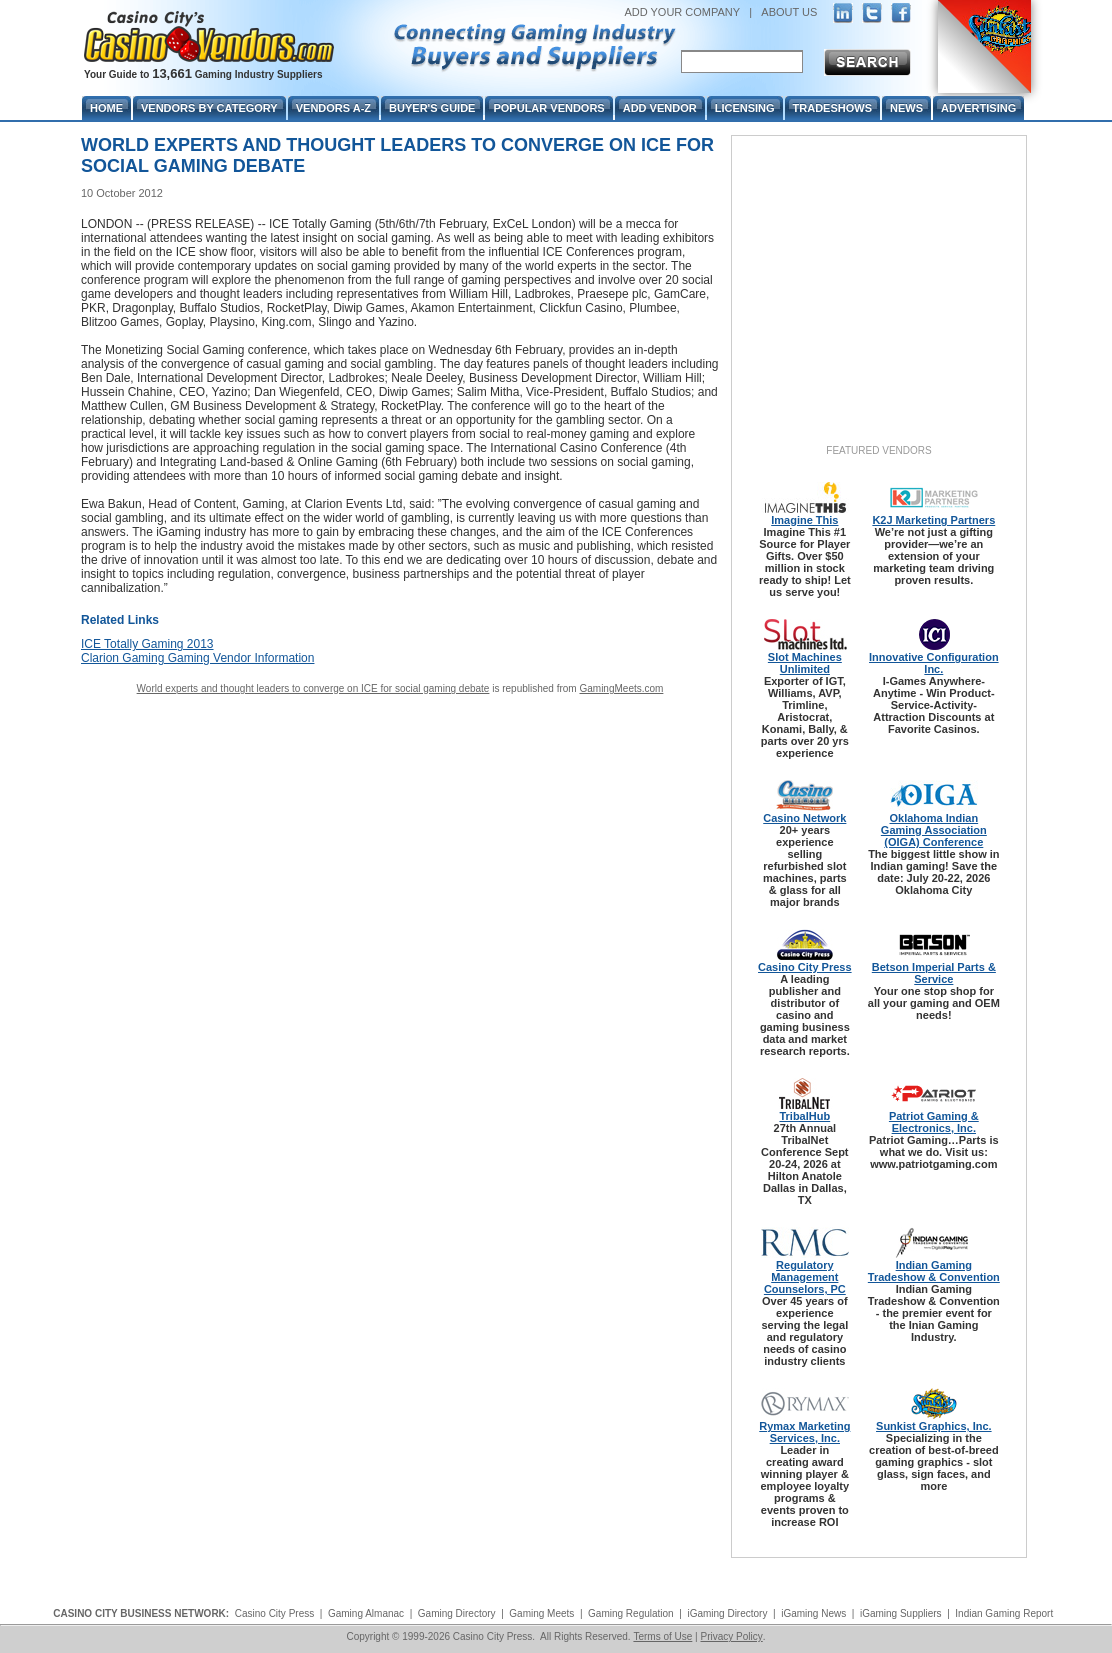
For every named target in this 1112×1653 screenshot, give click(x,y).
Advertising (978, 108)
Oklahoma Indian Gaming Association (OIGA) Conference (934, 830)
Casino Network (804, 818)
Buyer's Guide (432, 108)
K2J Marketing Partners (933, 520)
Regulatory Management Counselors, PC (805, 1277)
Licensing (745, 108)
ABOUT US (789, 12)
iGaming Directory (727, 1613)
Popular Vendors (548, 108)
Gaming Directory (457, 1613)
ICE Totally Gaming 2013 (147, 644)
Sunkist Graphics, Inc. (934, 1426)
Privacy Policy (731, 1636)
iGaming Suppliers (901, 1613)
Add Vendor (660, 108)
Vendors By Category (209, 108)
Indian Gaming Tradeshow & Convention (934, 1271)
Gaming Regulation (631, 1613)
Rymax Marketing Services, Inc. (804, 1432)
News (906, 108)
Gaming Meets (541, 1613)
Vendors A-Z (333, 108)
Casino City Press (805, 967)
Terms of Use (662, 1636)
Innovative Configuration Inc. (934, 663)
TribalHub (804, 1116)
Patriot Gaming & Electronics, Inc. (934, 1122)
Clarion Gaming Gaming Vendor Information (197, 658)
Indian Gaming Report (1004, 1613)
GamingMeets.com (621, 688)
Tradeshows (832, 108)
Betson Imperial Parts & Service (934, 973)
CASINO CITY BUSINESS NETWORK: (141, 1613)
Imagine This (804, 520)
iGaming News (813, 1613)
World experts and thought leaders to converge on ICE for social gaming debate (313, 688)
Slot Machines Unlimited (805, 663)
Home (106, 108)
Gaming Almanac (366, 1613)
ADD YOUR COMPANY (682, 12)
